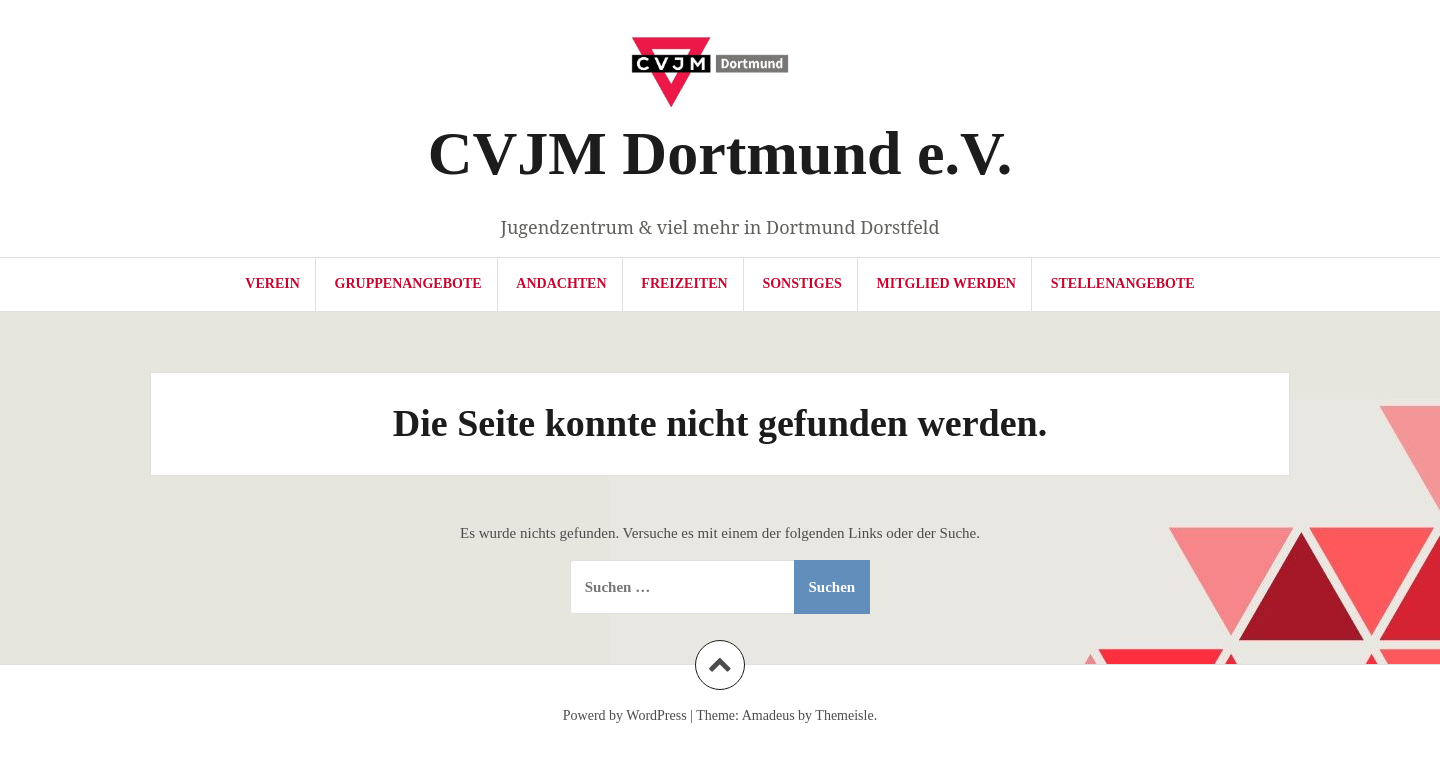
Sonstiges (801, 283)
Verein (272, 283)
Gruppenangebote (408, 283)
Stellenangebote (1123, 283)
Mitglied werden (946, 283)
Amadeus (768, 715)
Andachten (561, 283)
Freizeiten (684, 283)
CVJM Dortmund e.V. (720, 153)
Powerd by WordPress (625, 715)
